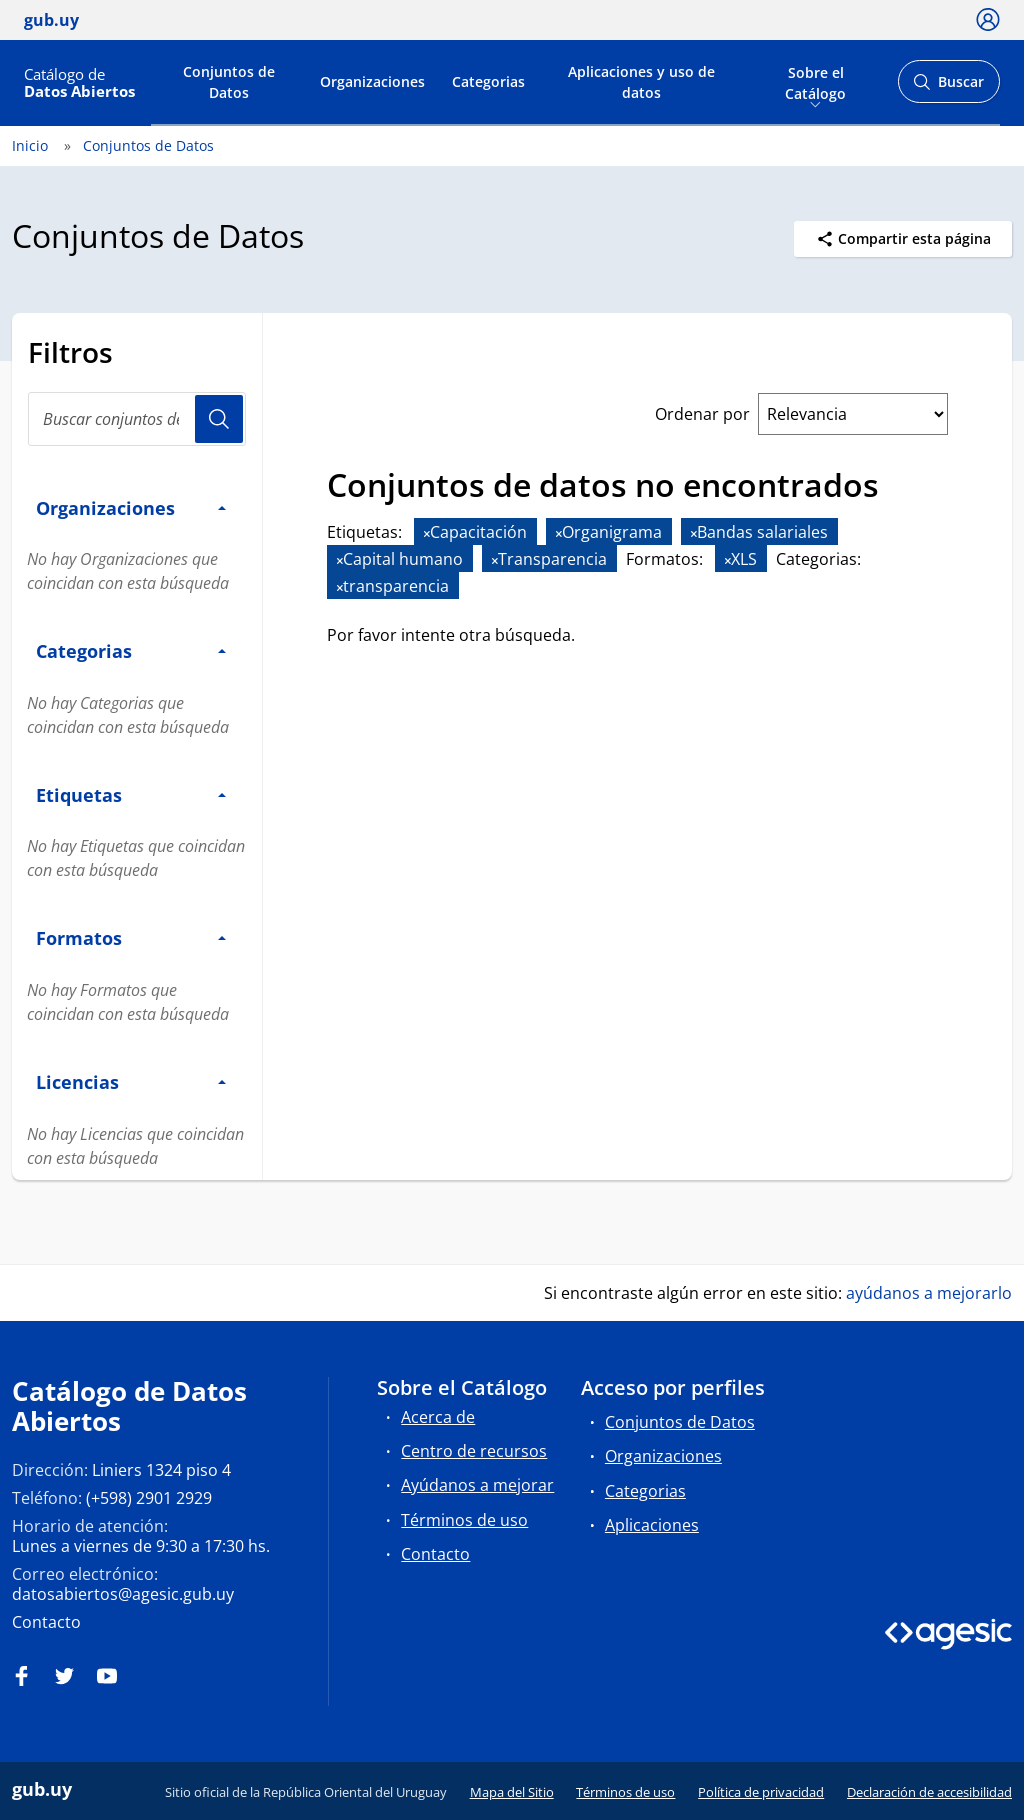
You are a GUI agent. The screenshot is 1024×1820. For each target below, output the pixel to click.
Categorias (488, 81)
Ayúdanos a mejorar (477, 1485)
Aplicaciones (652, 1525)
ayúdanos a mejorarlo (929, 1293)
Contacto (46, 1622)
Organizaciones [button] (131, 507)
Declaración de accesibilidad (929, 1792)
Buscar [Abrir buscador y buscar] (948, 87)
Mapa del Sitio (512, 1792)
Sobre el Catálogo (815, 81)
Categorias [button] (131, 650)
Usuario (219, 419)
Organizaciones (372, 81)
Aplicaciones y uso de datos (641, 82)
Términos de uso (464, 1520)
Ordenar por (702, 414)
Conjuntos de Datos (229, 82)
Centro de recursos (474, 1451)
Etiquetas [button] (131, 794)
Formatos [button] (131, 937)
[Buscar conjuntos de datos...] (137, 419)
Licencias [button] (131, 1081)
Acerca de (438, 1417)
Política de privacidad (761, 1792)
